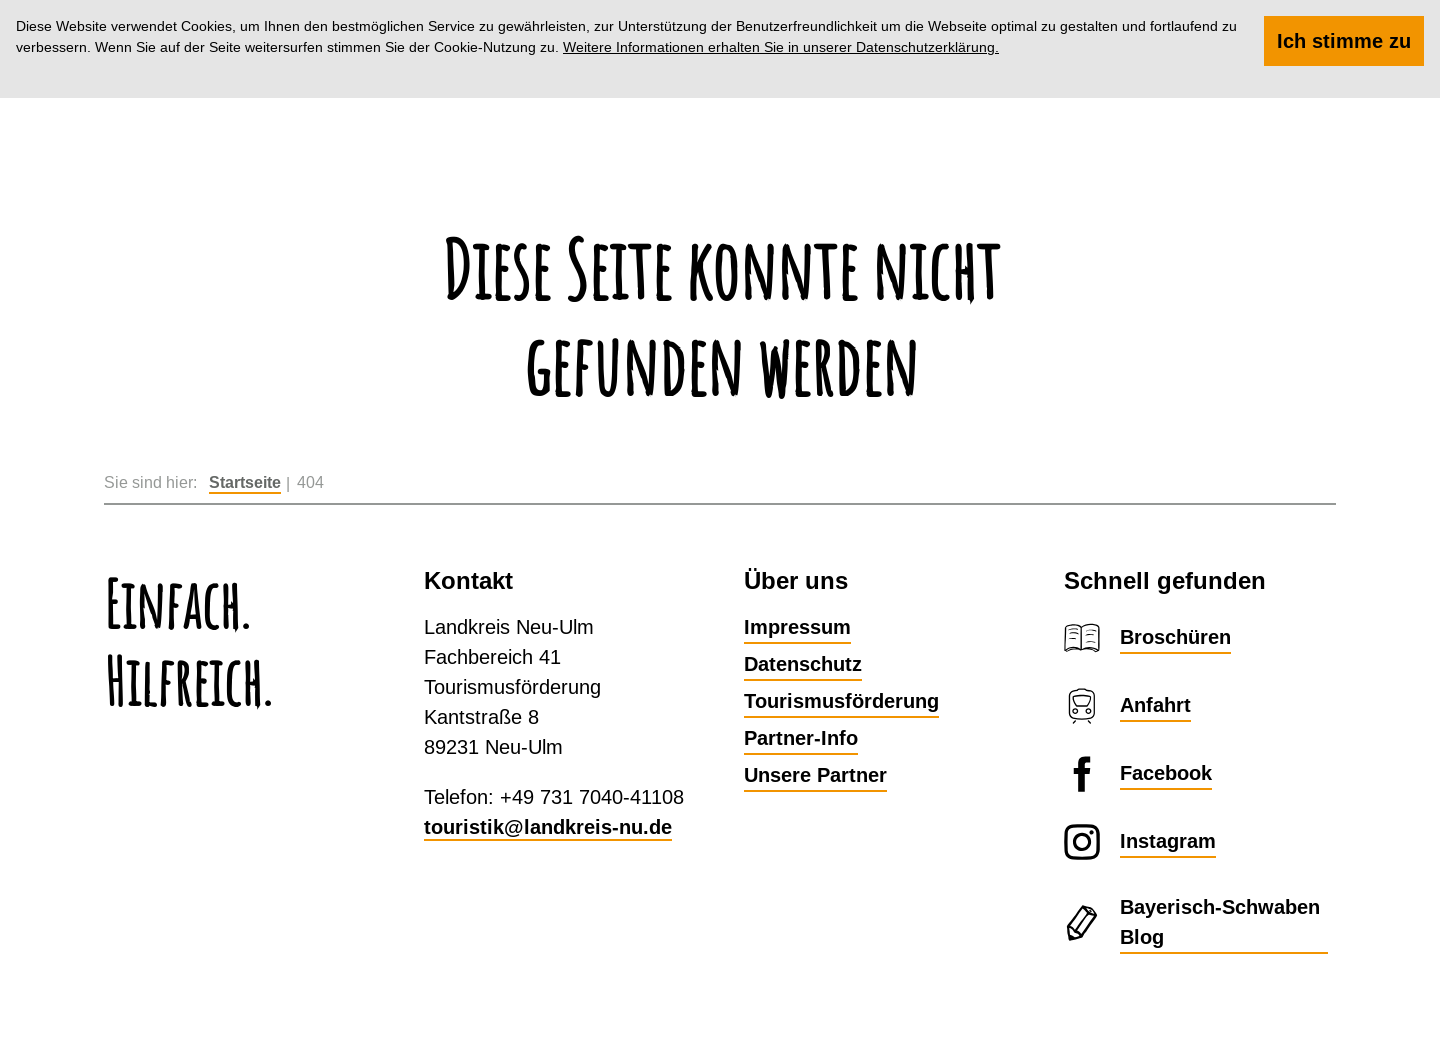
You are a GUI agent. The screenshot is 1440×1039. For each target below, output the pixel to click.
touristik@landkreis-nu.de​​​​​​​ (548, 827)
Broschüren (1175, 637)
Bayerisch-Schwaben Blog (1220, 922)
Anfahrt (1155, 705)
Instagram (1168, 841)
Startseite (245, 482)
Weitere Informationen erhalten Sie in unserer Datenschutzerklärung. (781, 47)
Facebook (1166, 773)
